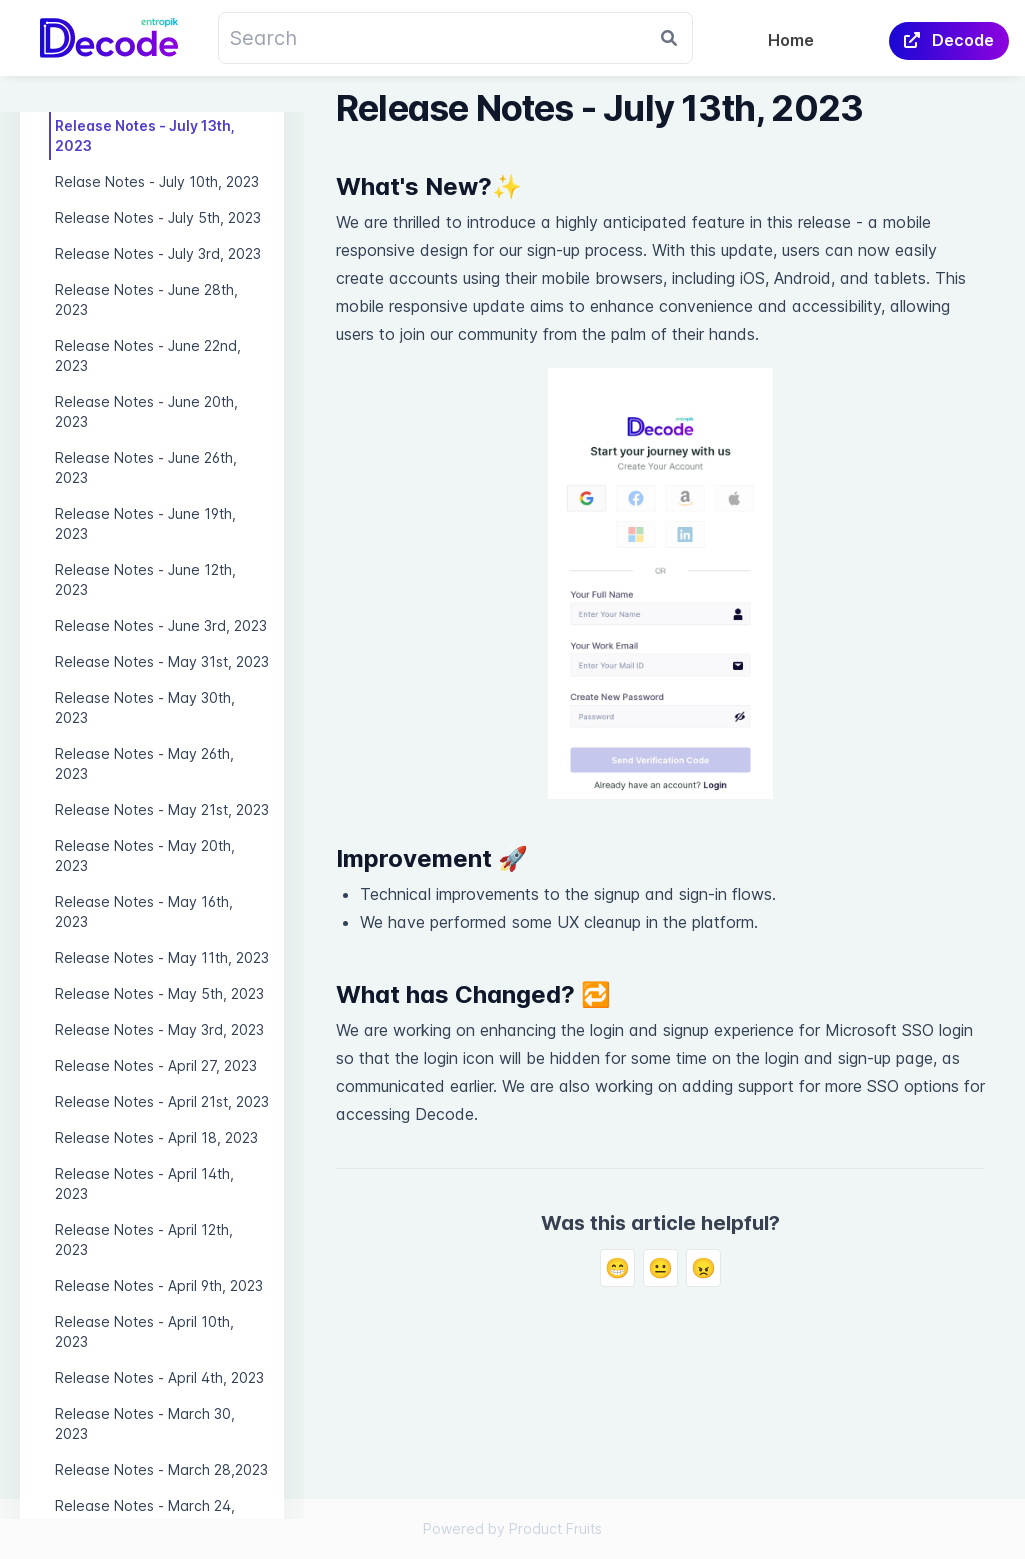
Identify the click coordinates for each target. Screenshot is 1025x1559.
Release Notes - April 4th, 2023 (159, 1377)
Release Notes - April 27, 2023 (156, 1065)
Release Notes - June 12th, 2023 (145, 579)
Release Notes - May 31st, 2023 (162, 661)
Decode (949, 40)
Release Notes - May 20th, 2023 (145, 855)
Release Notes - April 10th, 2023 (144, 1331)
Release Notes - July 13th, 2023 (145, 135)
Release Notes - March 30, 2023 (145, 1423)
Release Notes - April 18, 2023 (156, 1137)
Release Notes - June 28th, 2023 (146, 299)
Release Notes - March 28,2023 (161, 1469)
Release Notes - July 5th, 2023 (158, 217)
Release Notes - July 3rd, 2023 (158, 253)
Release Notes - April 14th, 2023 (144, 1183)
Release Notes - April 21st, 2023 (162, 1101)
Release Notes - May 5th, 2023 (159, 993)
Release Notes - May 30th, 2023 (145, 707)
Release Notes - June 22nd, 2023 (148, 355)
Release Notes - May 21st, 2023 (162, 809)
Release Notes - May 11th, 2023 (162, 957)
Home (791, 40)
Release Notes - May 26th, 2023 (144, 763)
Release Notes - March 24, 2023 (145, 1515)
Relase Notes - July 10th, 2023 (157, 181)
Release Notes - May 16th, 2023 (144, 911)
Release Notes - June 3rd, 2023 (161, 625)
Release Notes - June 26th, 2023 (146, 467)
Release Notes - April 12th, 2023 (144, 1239)
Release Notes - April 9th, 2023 (159, 1285)
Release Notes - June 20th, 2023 (146, 411)
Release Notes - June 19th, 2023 (145, 523)
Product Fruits (555, 1528)
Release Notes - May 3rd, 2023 (159, 1029)
